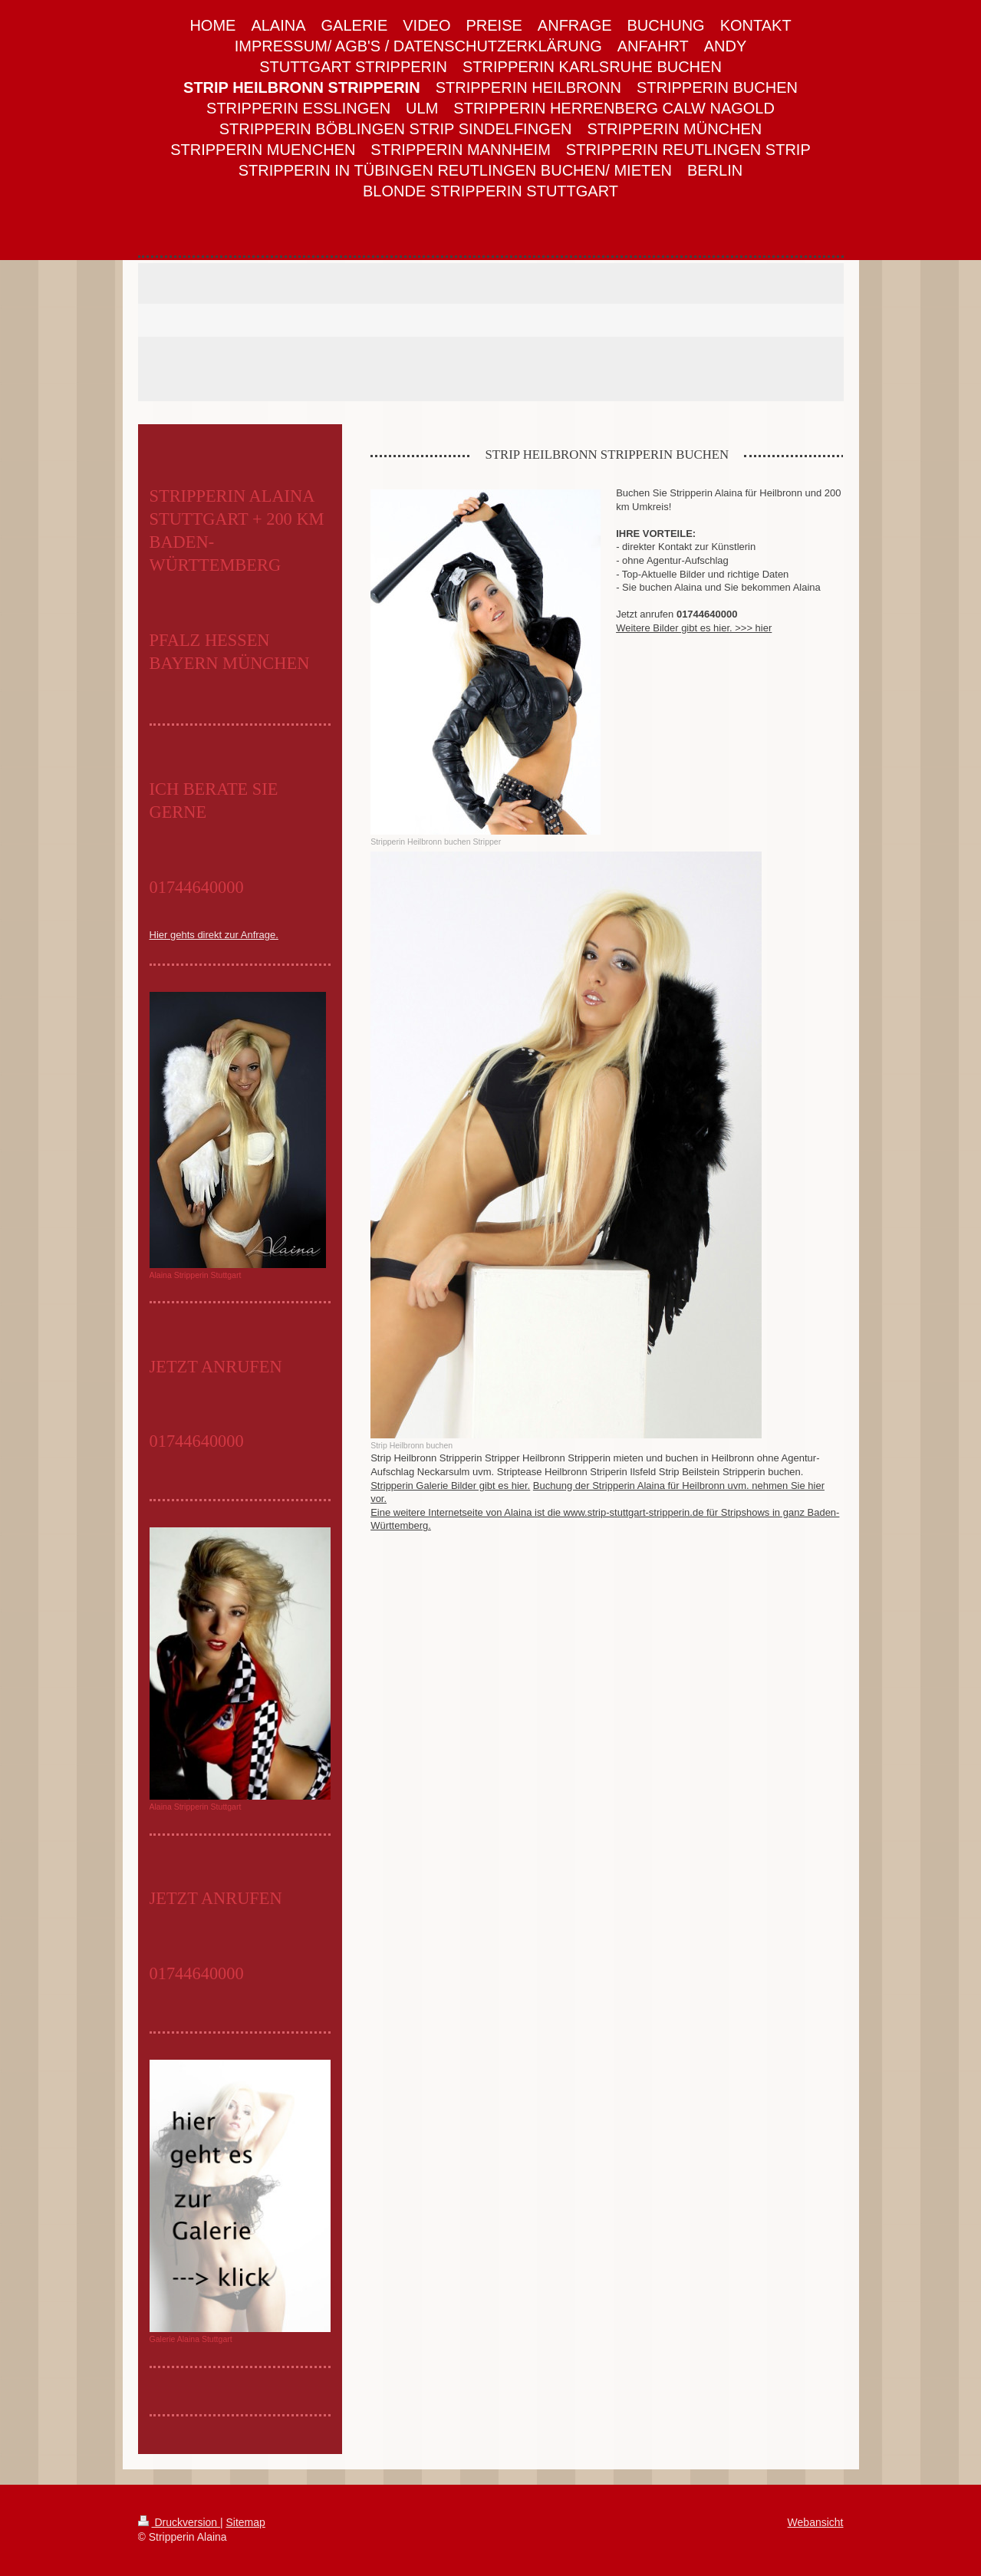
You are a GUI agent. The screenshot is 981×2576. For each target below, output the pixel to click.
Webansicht (816, 2522)
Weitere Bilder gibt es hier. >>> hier (694, 628)
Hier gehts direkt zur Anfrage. (214, 934)
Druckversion (179, 2522)
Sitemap (245, 2522)
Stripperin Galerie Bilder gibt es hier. (450, 1485)
